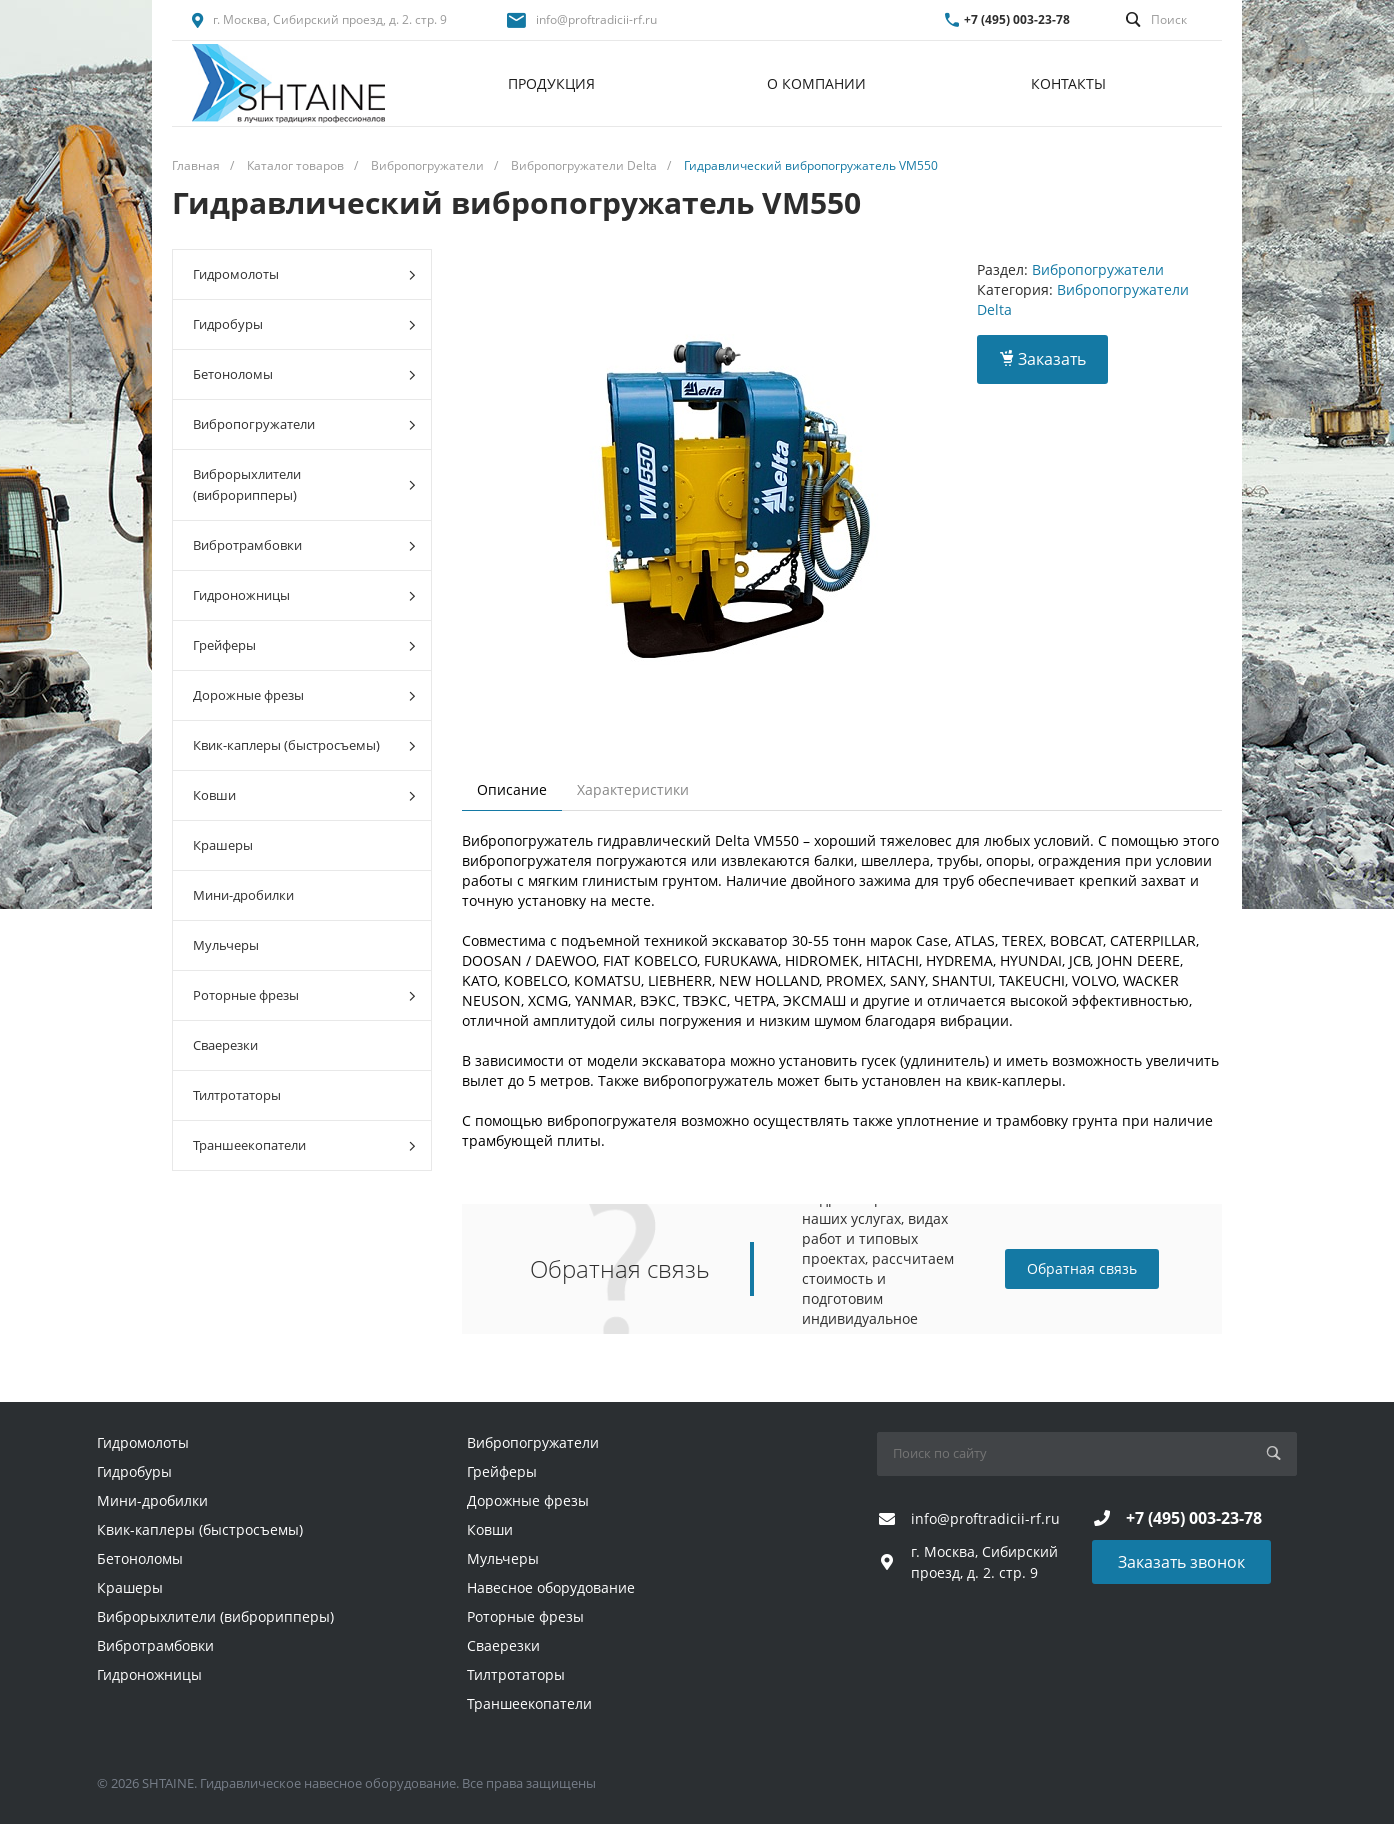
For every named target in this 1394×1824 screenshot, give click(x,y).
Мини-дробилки (243, 895)
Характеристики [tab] (633, 789)
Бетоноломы (304, 374)
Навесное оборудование (551, 1587)
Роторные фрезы (304, 995)
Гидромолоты (304, 274)
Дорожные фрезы (304, 695)
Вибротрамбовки (304, 545)
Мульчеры (226, 945)
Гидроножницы (304, 595)
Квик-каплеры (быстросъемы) (304, 745)
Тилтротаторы (237, 1095)
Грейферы (304, 645)
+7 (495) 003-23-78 (1017, 19)
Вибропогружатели (304, 424)
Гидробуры (304, 324)
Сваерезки (225, 1045)
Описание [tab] (512, 789)
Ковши (304, 795)
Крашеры (223, 845)
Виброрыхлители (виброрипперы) (304, 484)
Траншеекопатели (304, 1145)
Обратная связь (1082, 1268)
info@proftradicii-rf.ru (596, 19)
